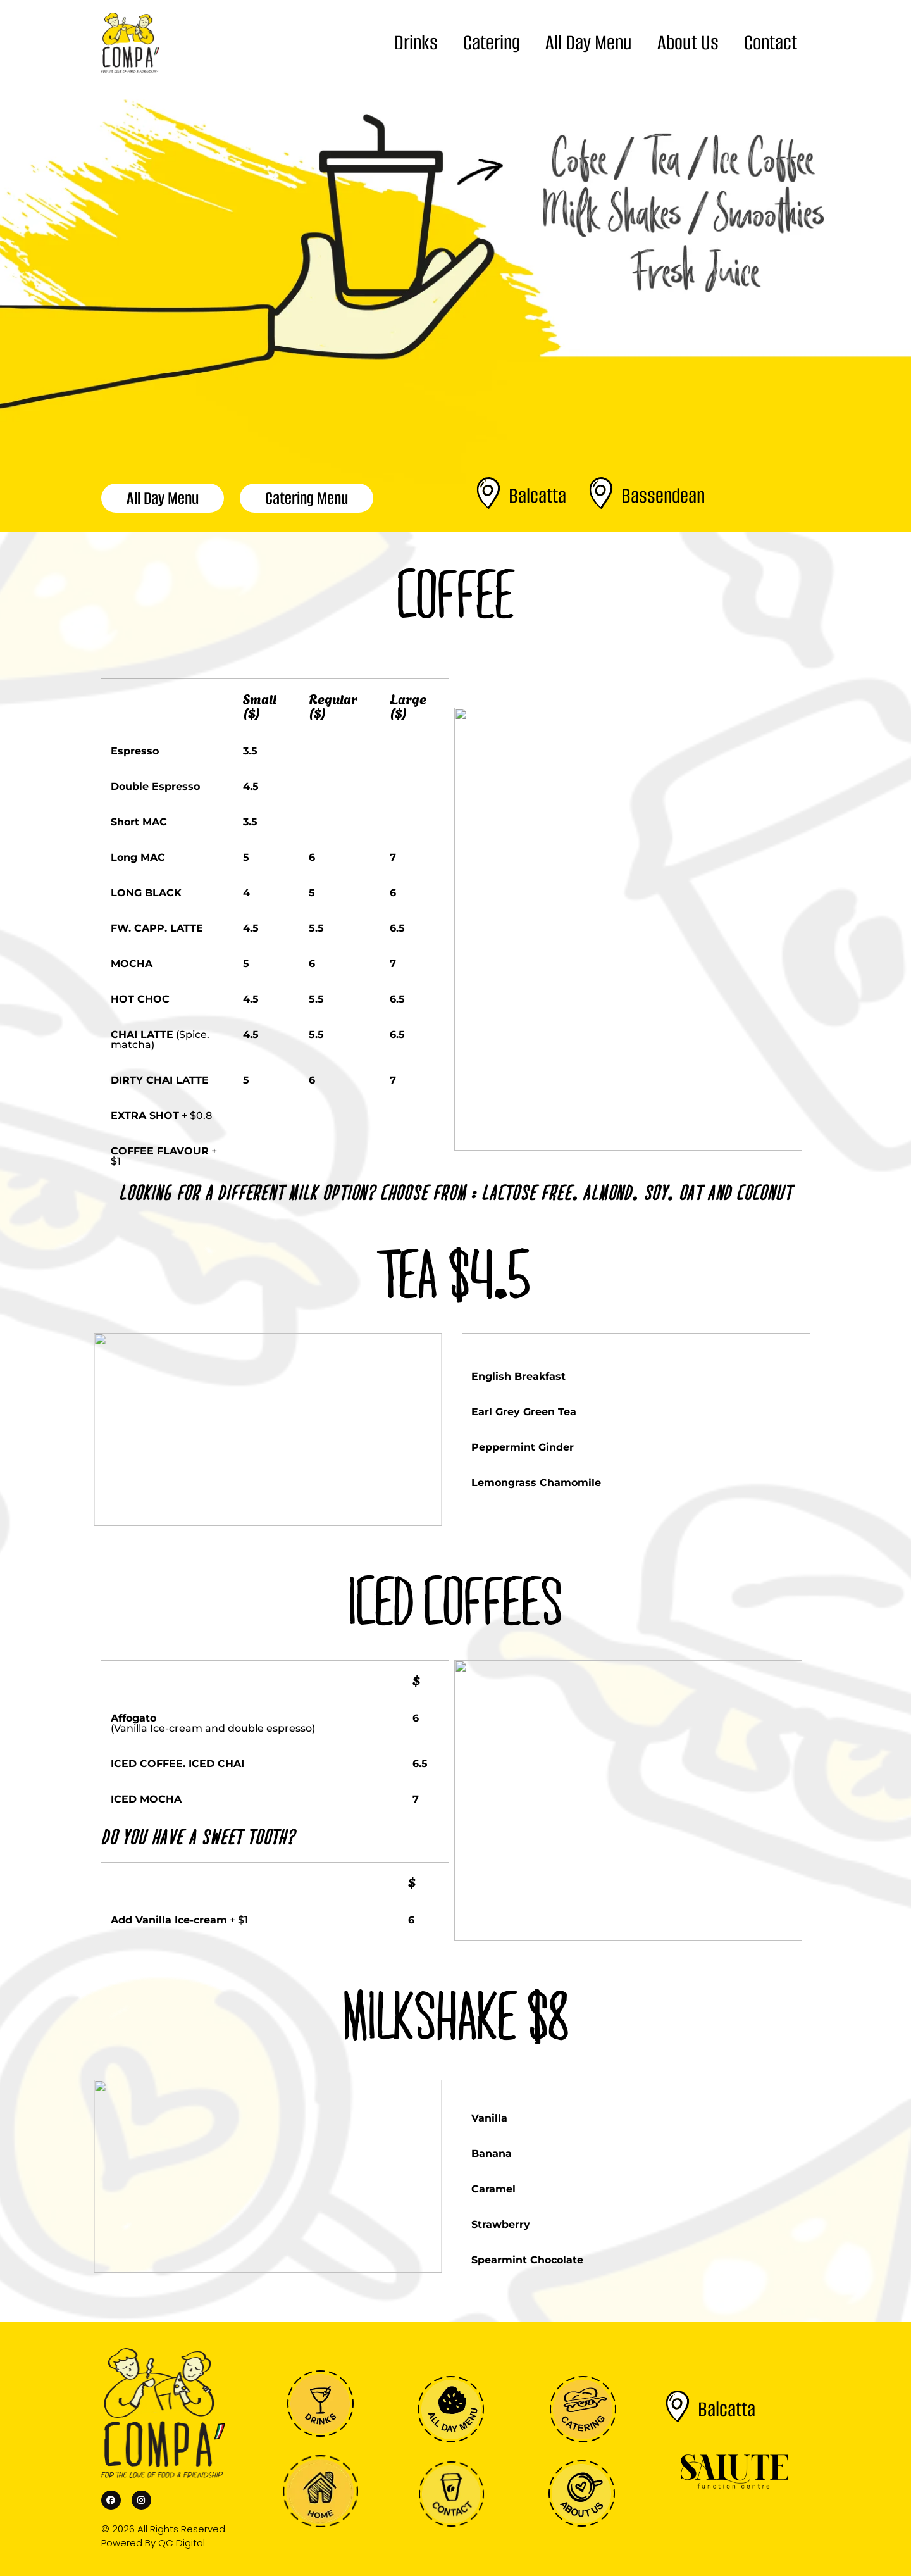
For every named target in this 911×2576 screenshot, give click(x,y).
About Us (688, 42)
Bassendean (663, 496)
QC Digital (181, 2542)
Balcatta (537, 496)
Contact (770, 42)
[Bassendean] (601, 493)
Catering (491, 42)
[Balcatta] (488, 493)
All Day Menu (588, 42)
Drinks (416, 42)
